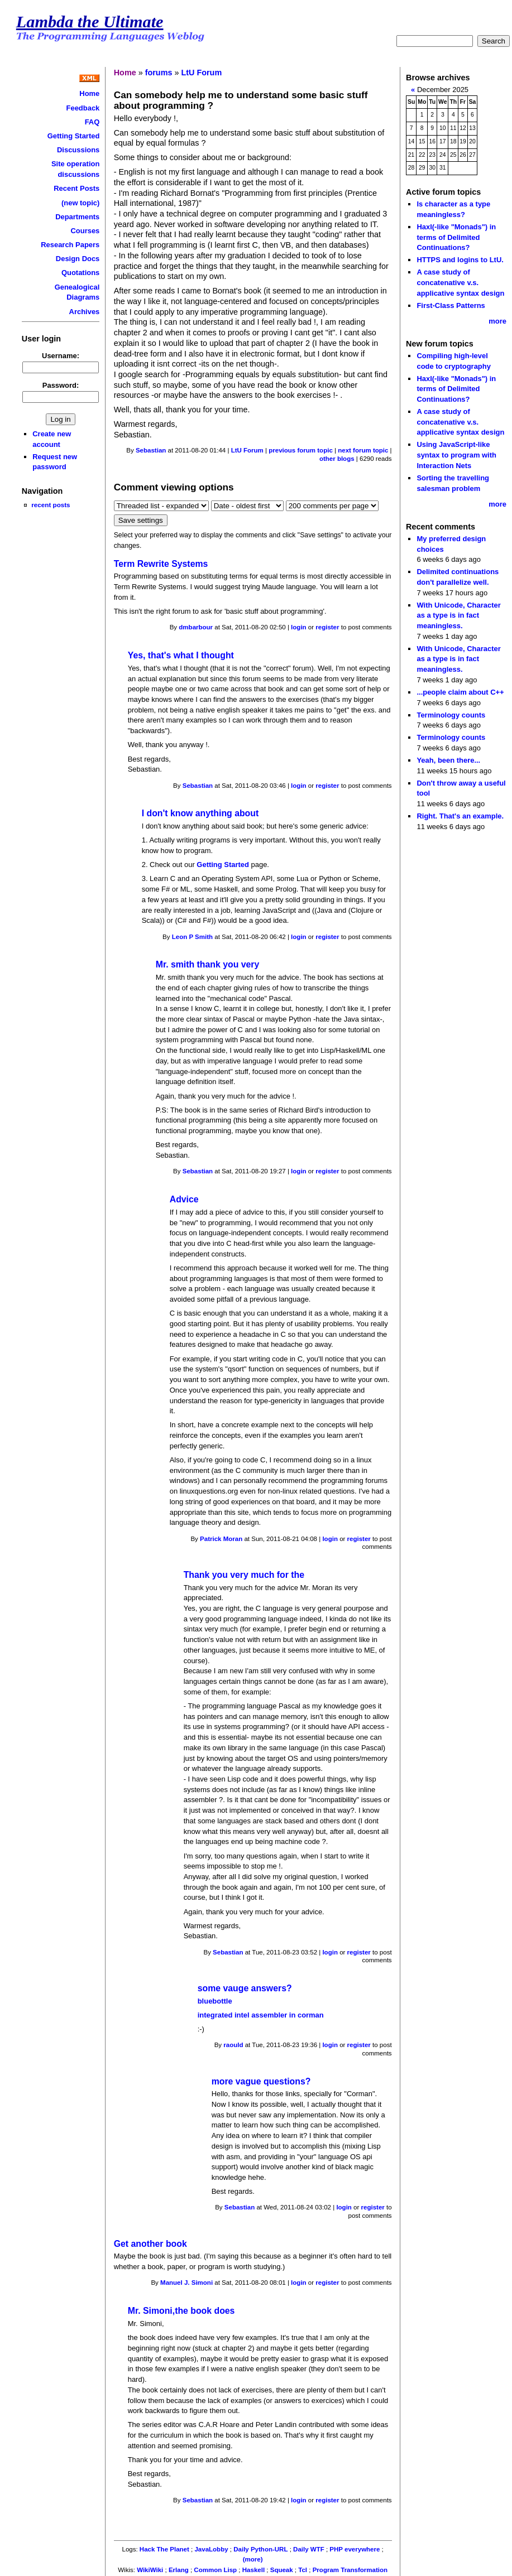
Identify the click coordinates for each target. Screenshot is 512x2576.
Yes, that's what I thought (181, 655)
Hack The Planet (164, 2549)
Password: (60, 385)
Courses (84, 231)
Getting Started (73, 136)
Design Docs (77, 258)
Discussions (78, 150)
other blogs (337, 458)
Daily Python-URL (260, 2549)
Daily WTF (308, 2549)
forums (159, 72)
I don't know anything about (200, 813)
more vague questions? (261, 2081)
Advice (184, 1199)
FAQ (92, 122)
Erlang (179, 2570)
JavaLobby (211, 2549)
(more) (253, 2559)
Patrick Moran (221, 1538)
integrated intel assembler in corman (261, 2015)
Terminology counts (451, 715)
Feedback (83, 108)
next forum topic (363, 450)
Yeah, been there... (448, 760)
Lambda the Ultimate (90, 21)
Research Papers (70, 244)
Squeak (281, 2570)
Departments (77, 217)
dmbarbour (196, 627)
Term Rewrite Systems (161, 564)
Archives (84, 311)
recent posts (50, 504)
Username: (60, 356)
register (327, 627)
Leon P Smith (192, 936)
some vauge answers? (245, 1988)
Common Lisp (215, 2570)
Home (89, 93)
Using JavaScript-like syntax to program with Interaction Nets (456, 454)
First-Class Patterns (451, 305)
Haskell (253, 2570)
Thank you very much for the (244, 1575)
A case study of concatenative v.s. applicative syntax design (460, 282)
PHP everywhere (354, 2549)
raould (233, 2044)
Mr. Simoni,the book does (181, 2310)
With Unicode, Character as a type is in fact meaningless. (458, 615)
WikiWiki (150, 2570)
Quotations (80, 272)
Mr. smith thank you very (208, 964)
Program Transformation (350, 2570)
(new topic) (80, 203)
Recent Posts (76, 188)
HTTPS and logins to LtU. (460, 260)
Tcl (302, 2570)
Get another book (150, 2243)
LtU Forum (201, 72)
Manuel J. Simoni (186, 2282)
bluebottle (215, 2001)
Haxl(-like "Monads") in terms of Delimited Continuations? (456, 237)
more (497, 321)
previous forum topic (301, 450)
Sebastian (151, 450)
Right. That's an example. (460, 816)
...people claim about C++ (460, 692)
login (299, 627)
